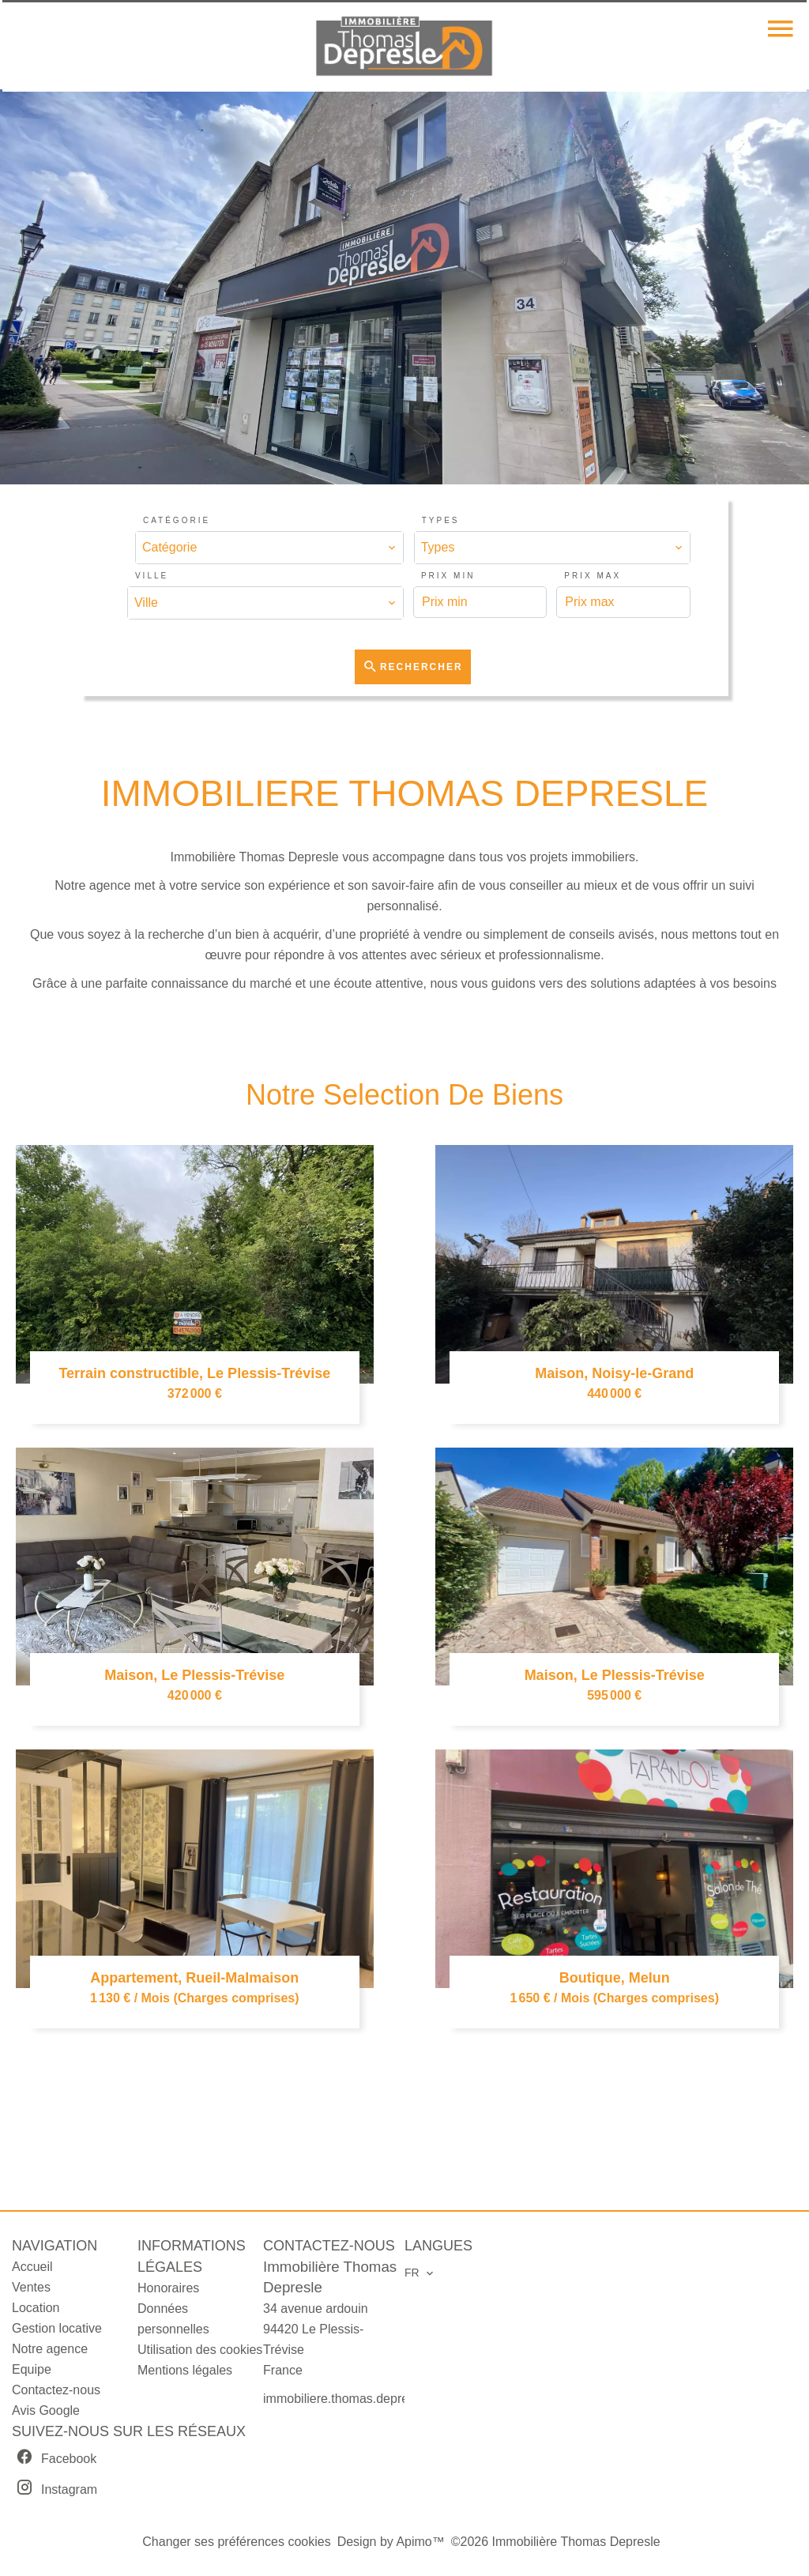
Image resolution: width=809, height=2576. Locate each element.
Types (441, 520)
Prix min (448, 575)
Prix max (592, 575)
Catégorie (176, 520)
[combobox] (269, 547)
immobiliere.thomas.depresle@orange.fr (375, 2398)
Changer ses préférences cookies (236, 2541)
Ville (151, 575)
